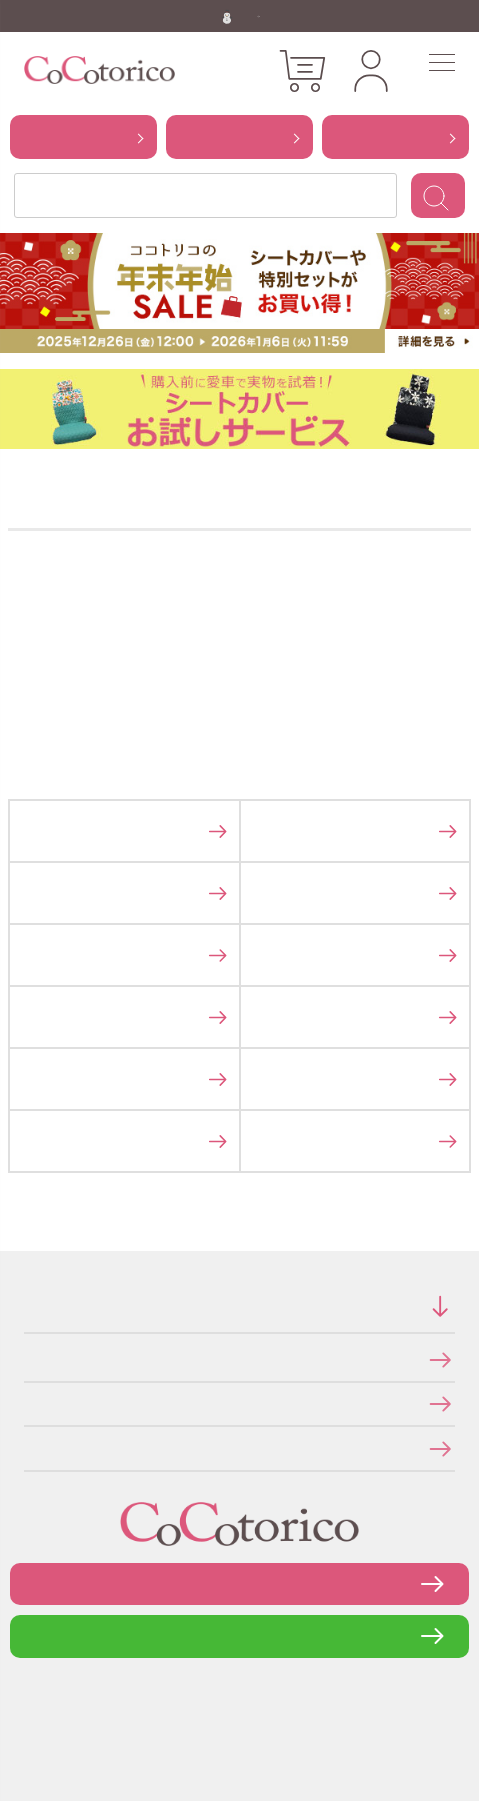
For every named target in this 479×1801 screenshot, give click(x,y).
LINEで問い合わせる (239, 1635)
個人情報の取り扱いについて (30, 1403)
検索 (438, 195)
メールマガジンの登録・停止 (30, 1447)
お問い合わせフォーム (240, 1583)
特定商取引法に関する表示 (30, 1359)
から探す (83, 136)
